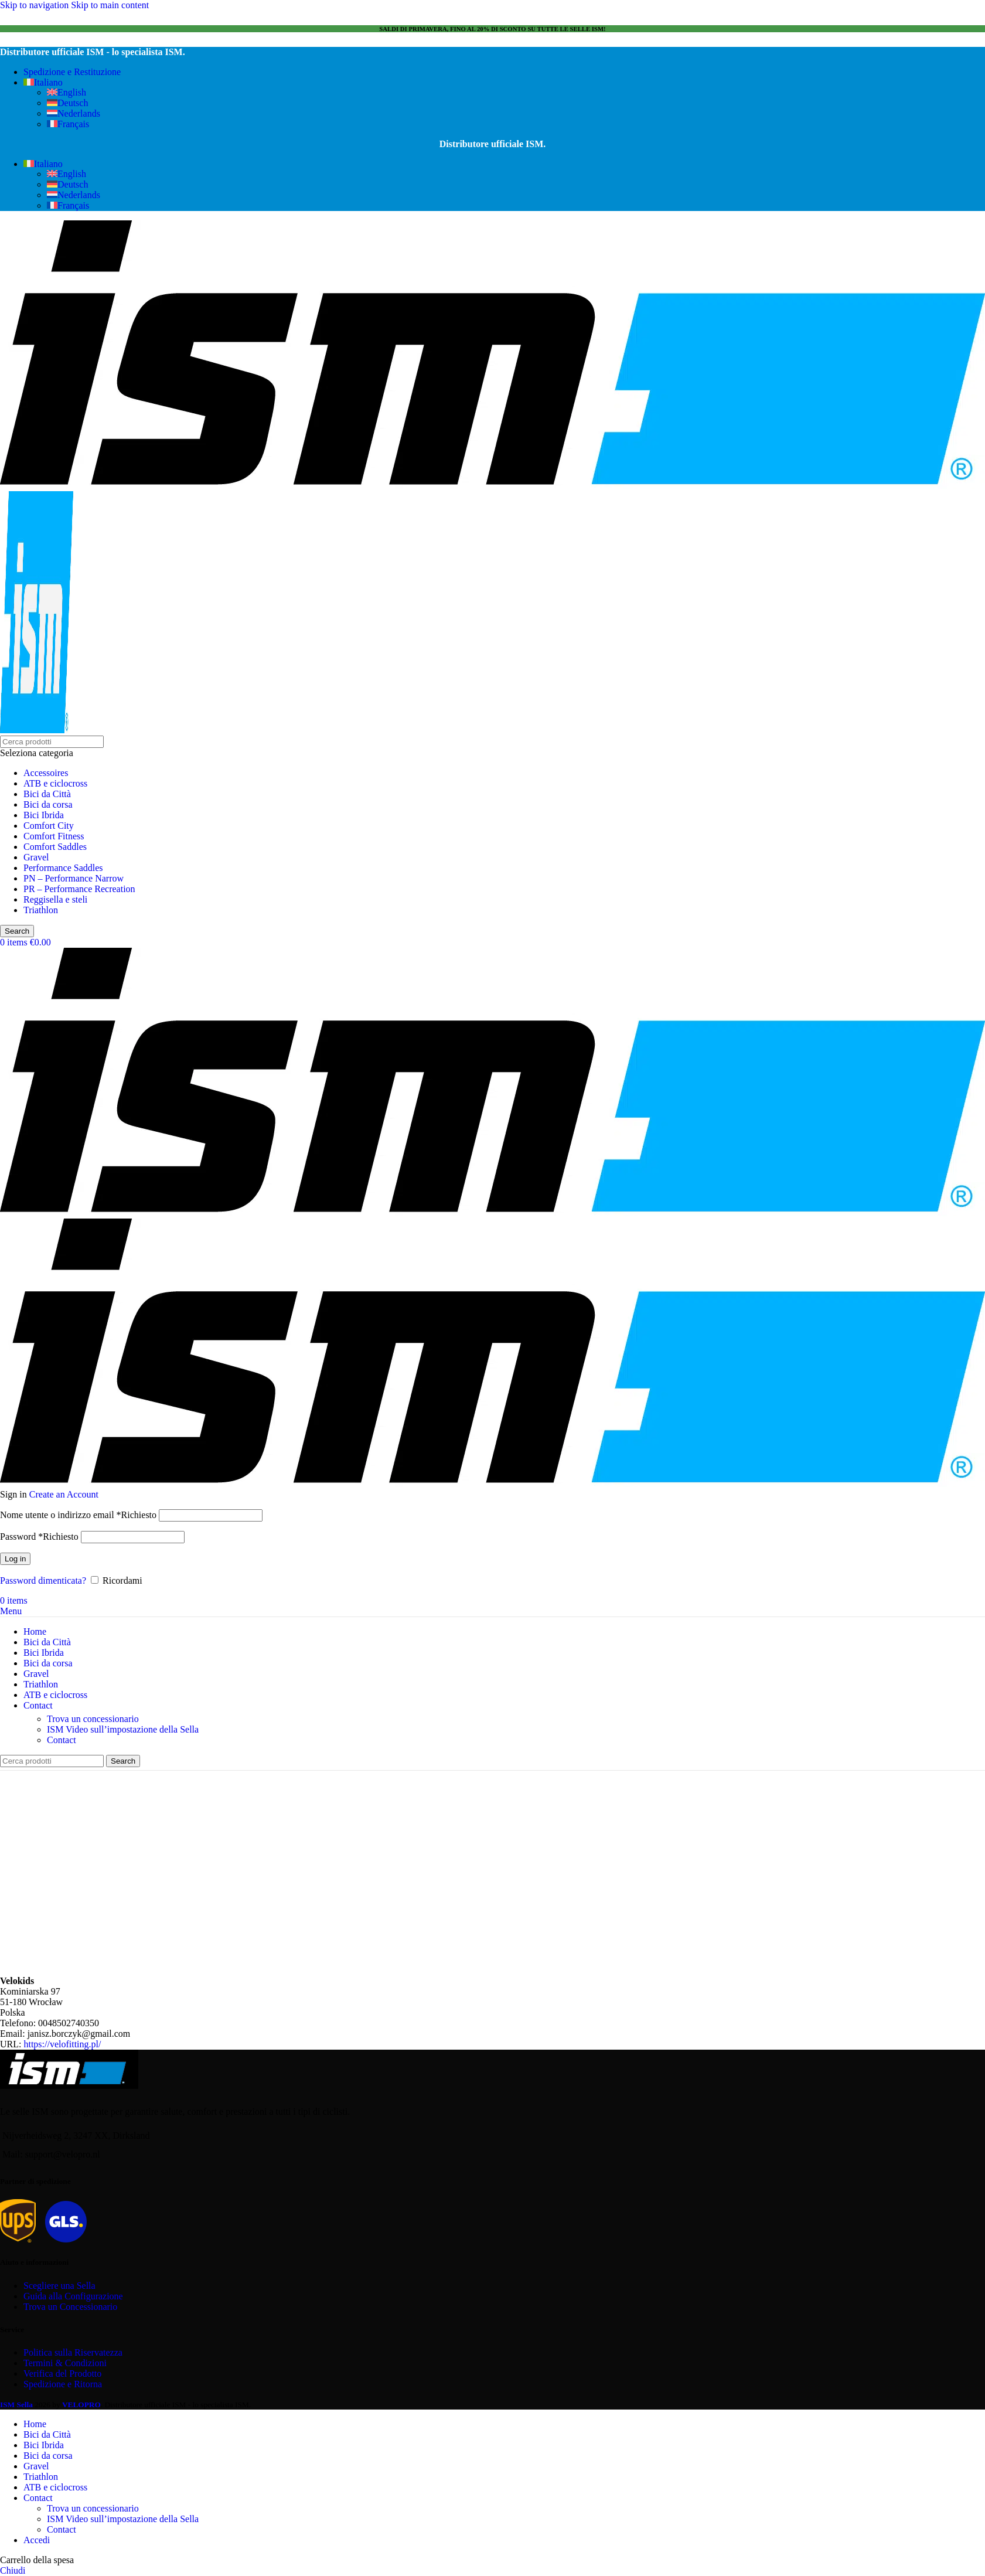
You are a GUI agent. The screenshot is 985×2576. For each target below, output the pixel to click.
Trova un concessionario (93, 1719)
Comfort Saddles (55, 847)
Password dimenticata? (43, 1580)
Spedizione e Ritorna (62, 2384)
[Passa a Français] (68, 124)
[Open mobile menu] (11, 1611)
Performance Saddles (63, 868)
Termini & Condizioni (65, 2363)
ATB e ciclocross (55, 783)
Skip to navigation (35, 5)
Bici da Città (47, 794)
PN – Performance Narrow (73, 878)
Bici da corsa (48, 804)
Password (39, 1536)
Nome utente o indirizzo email (78, 1515)
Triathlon (40, 910)
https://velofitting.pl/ (62, 2044)
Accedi (36, 2540)
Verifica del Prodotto (62, 2373)
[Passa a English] (66, 92)
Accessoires (45, 773)
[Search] (52, 742)
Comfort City (48, 826)
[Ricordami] (94, 1580)
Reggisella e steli (55, 899)
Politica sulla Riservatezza (72, 2352)
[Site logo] (492, 486)
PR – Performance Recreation (79, 889)
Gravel (36, 857)
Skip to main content (110, 5)
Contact (61, 1740)
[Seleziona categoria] (492, 753)
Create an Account (63, 1494)
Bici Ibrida (43, 815)
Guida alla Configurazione (73, 2296)
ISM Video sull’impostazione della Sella (123, 1729)
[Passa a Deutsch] (67, 103)
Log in (15, 1558)
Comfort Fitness (53, 836)
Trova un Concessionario (70, 2307)
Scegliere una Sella (59, 2286)
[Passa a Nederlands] (73, 113)
